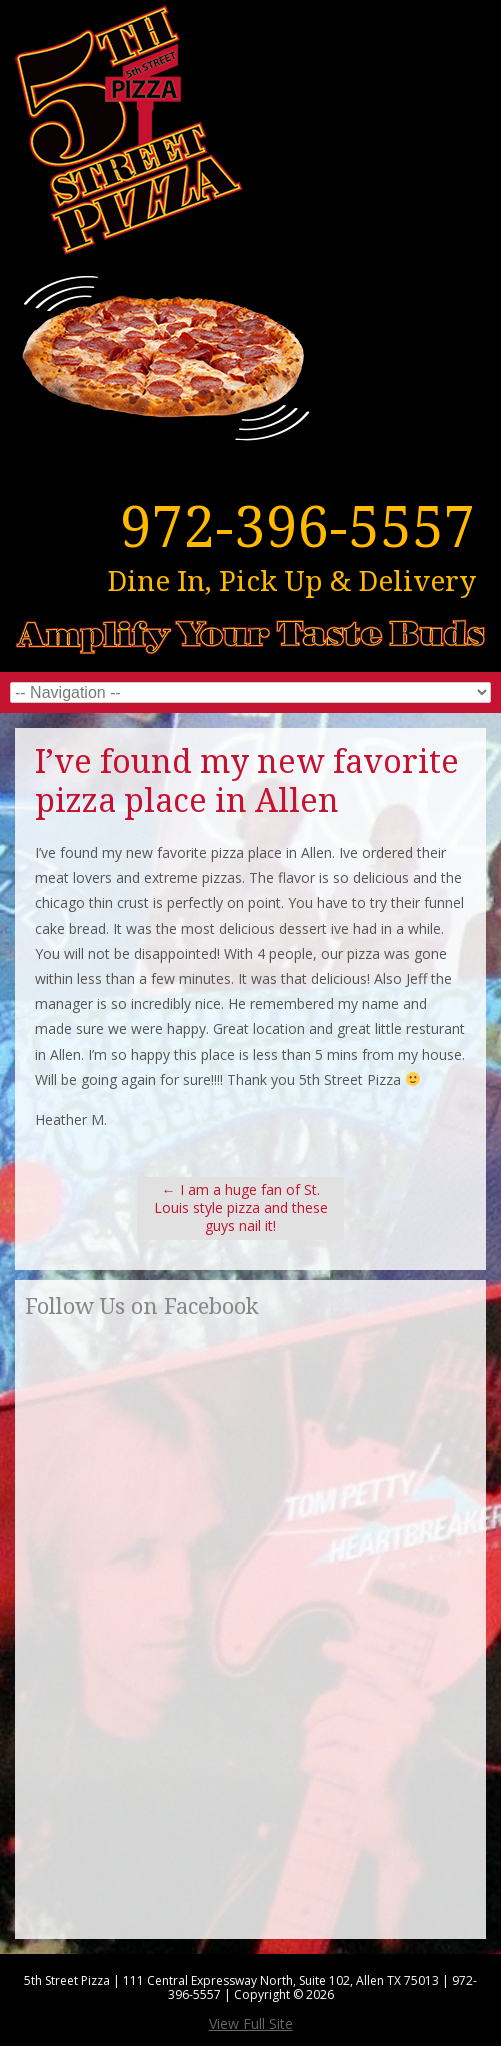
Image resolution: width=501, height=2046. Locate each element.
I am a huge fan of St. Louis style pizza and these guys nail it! (241, 1207)
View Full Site (251, 2023)
